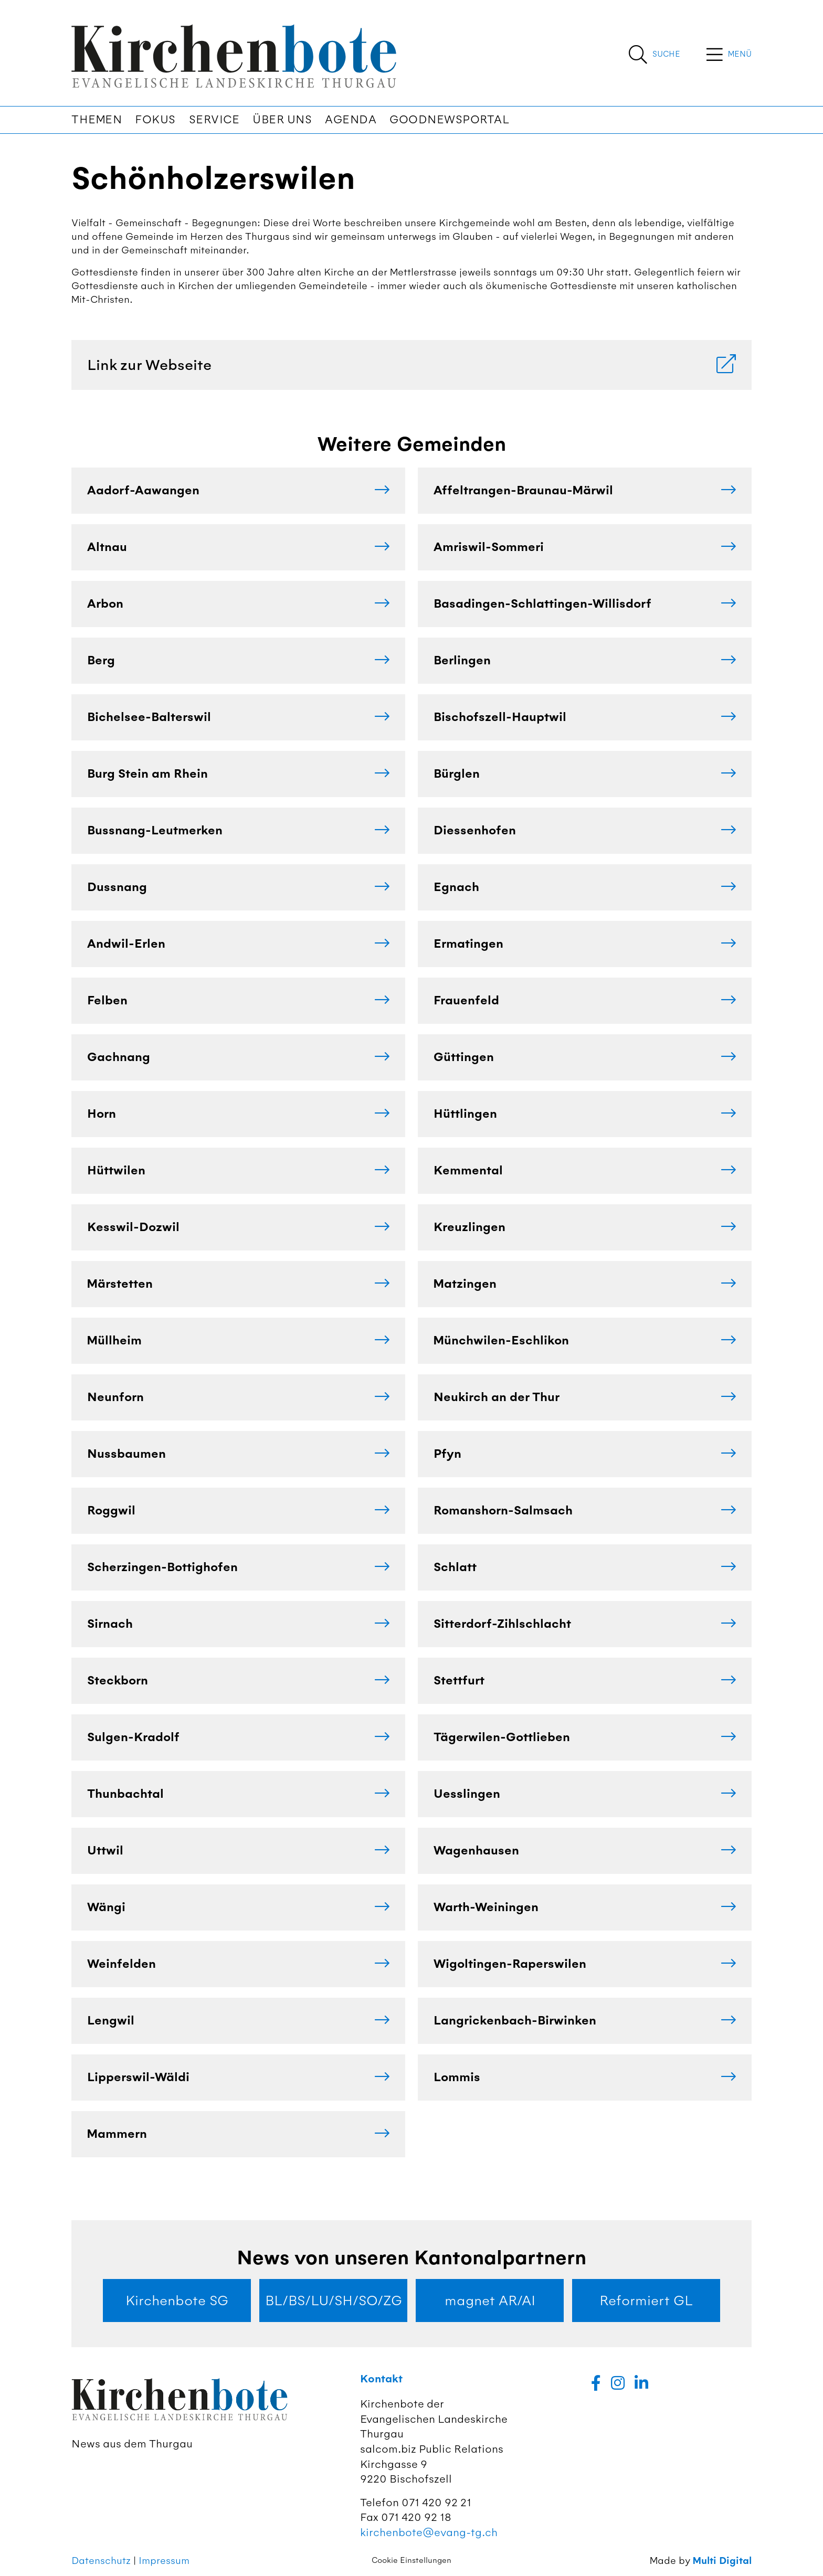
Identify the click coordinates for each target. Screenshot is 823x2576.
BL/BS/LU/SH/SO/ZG (333, 2300)
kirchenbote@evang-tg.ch (429, 2532)
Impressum (164, 2560)
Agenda (350, 119)
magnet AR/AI (490, 2300)
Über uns (282, 119)
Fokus (155, 119)
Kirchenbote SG (176, 2300)
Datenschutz (101, 2560)
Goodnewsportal (449, 119)
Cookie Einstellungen (411, 2560)
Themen (96, 119)
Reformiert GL (646, 2300)
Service (214, 119)
